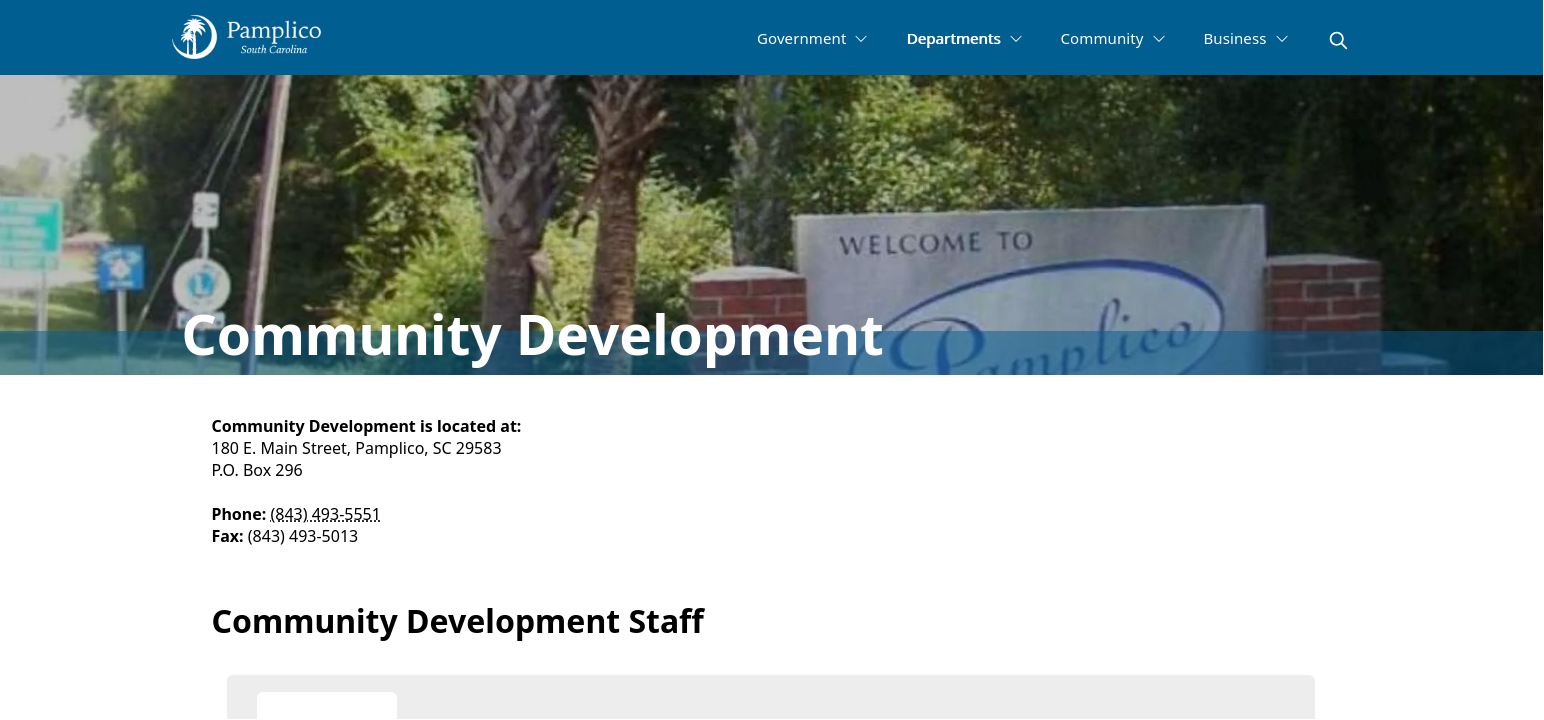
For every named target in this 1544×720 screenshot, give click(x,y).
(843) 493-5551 (325, 514)
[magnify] (1338, 40)
